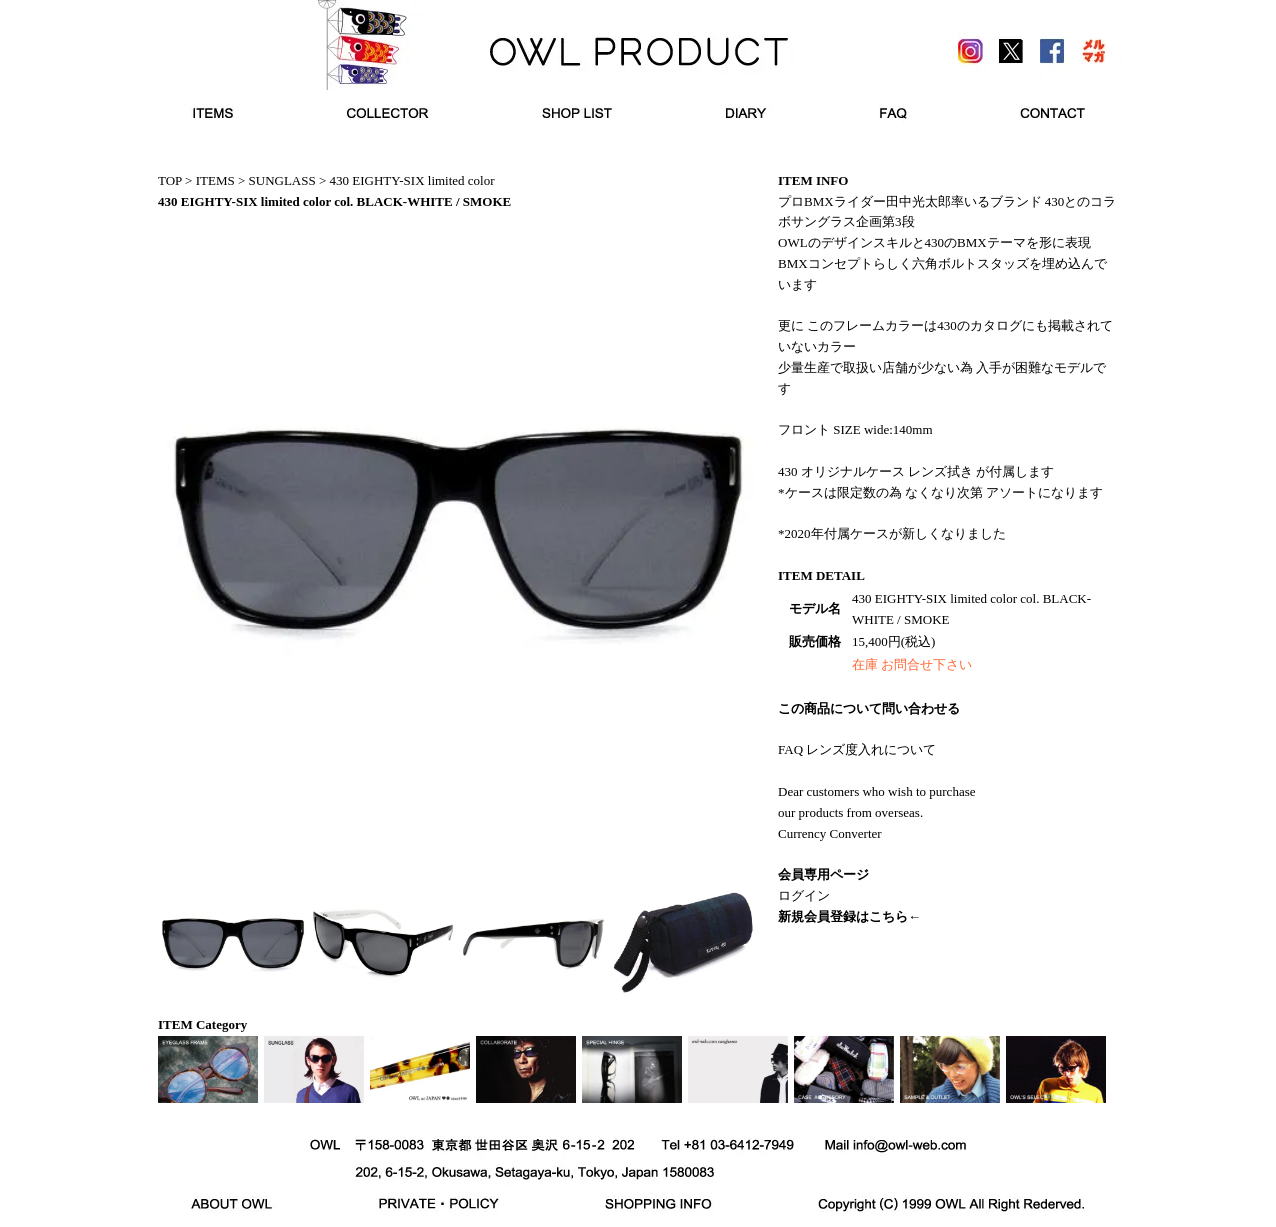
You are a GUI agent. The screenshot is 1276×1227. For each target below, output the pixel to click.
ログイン (804, 895)
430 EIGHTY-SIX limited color (412, 180)
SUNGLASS (282, 180)
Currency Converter (830, 833)
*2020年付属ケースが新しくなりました (892, 533)
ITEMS (215, 180)
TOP (170, 180)
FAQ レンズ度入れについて (857, 749)
